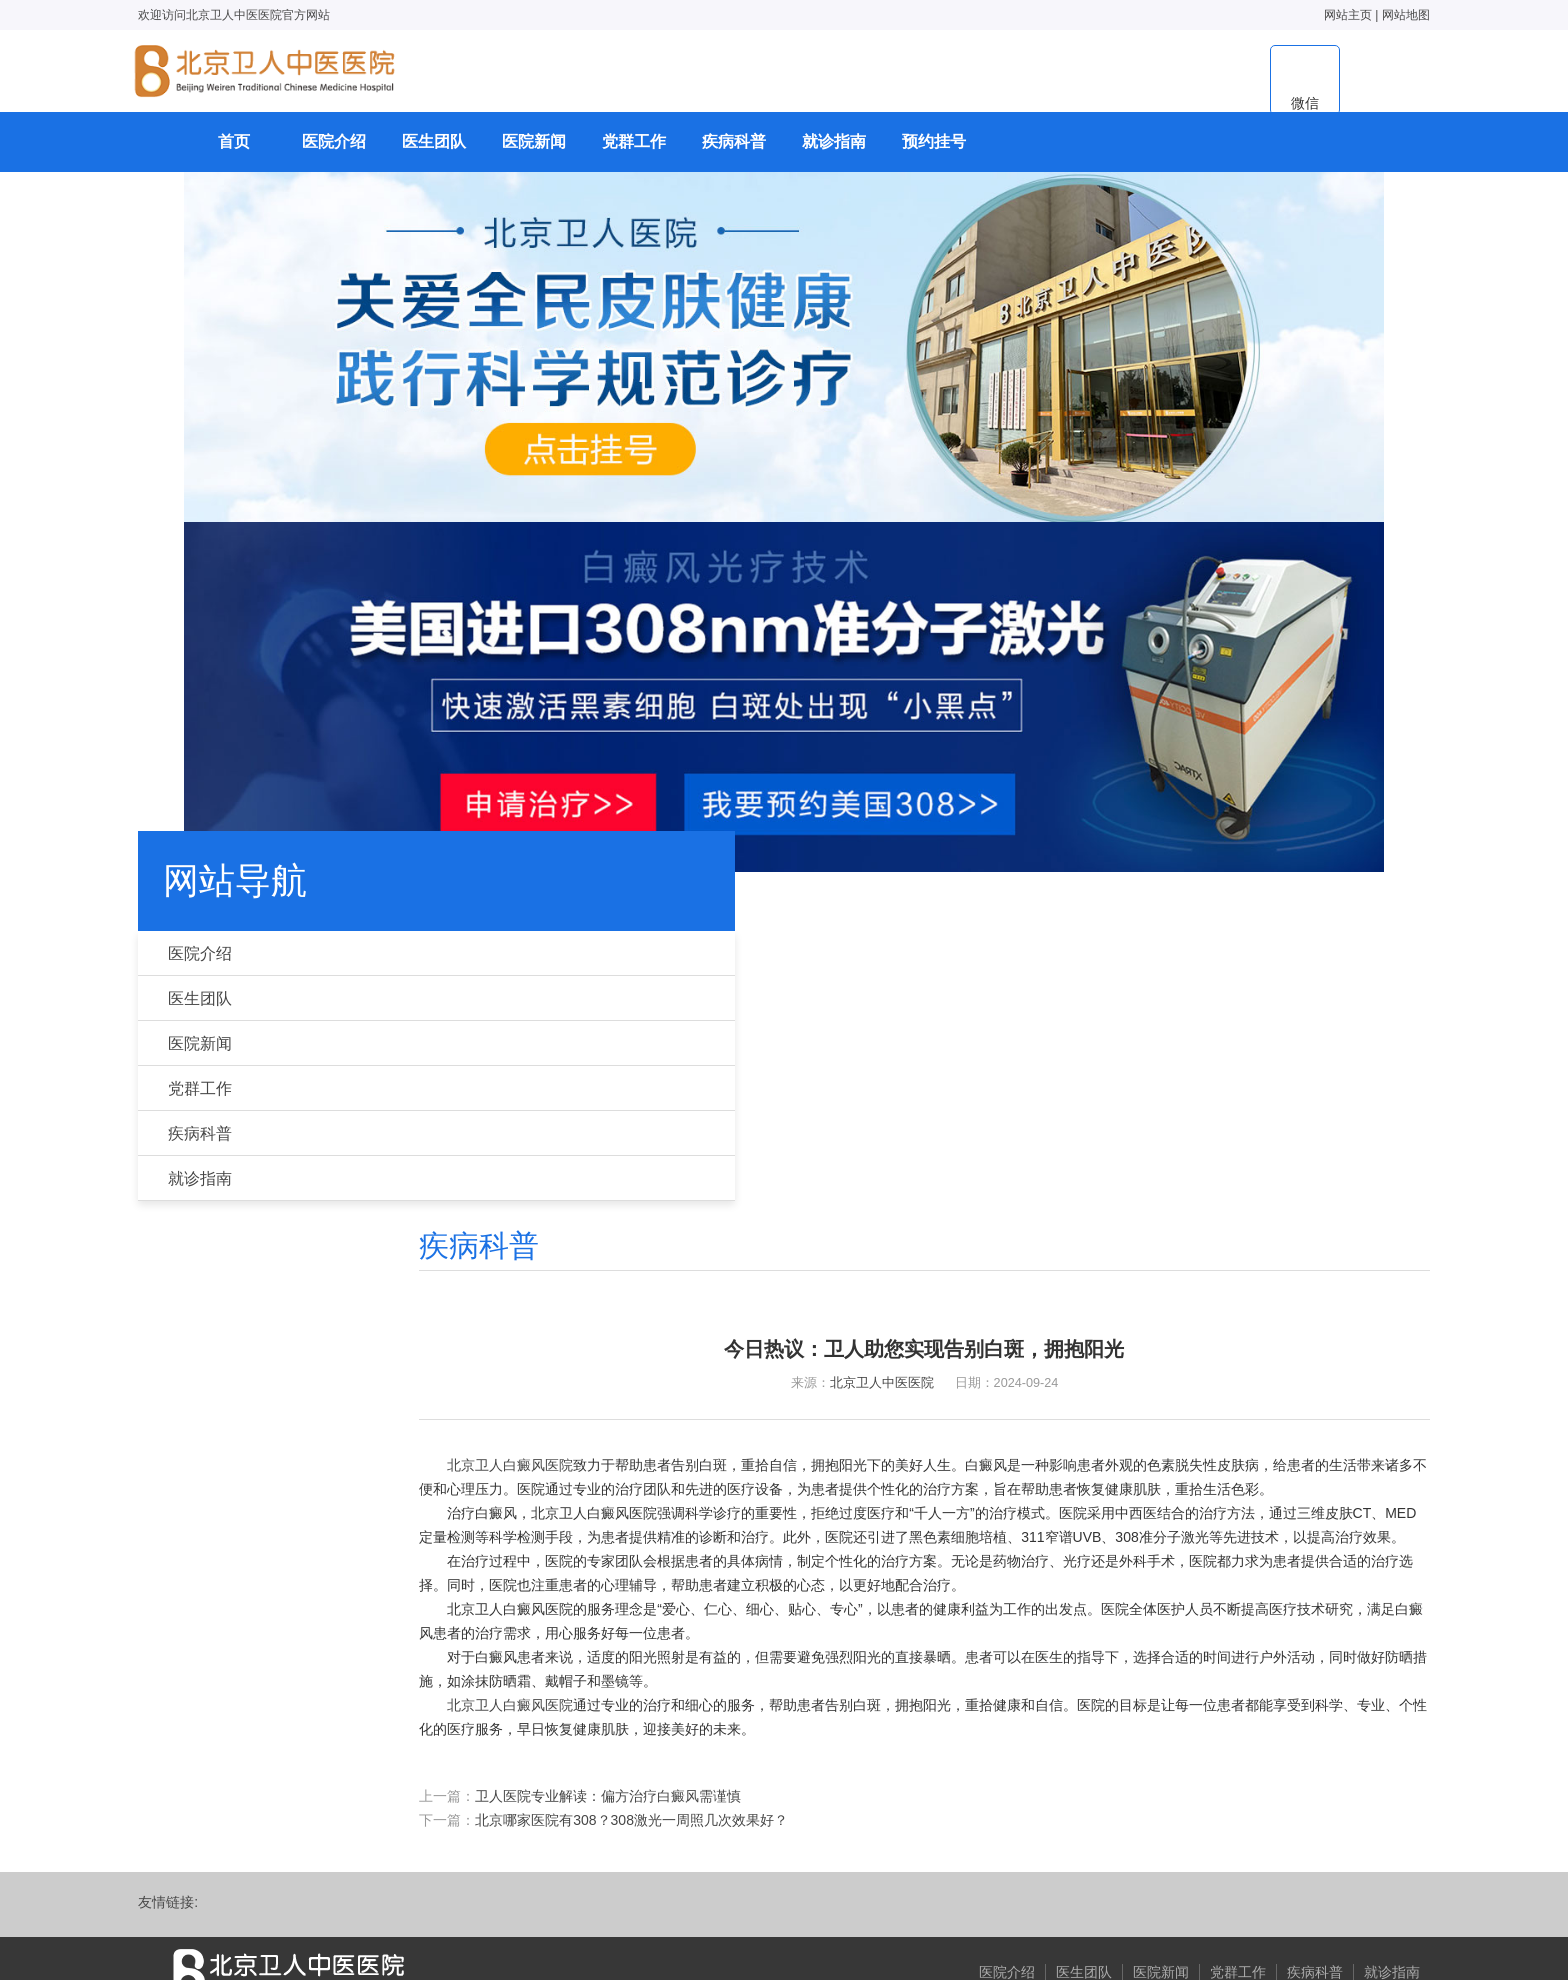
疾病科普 (734, 155)
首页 (234, 155)
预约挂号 (934, 155)
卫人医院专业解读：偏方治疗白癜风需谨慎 (703, 1590)
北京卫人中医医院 (905, 1114)
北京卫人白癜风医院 (605, 1204)
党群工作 (634, 155)
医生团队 (434, 155)
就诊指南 (834, 155)
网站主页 (1302, 15)
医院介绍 (334, 155)
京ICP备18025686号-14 (774, 1911)
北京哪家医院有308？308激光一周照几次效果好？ (726, 1614)
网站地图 (1360, 15)
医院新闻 (534, 155)
